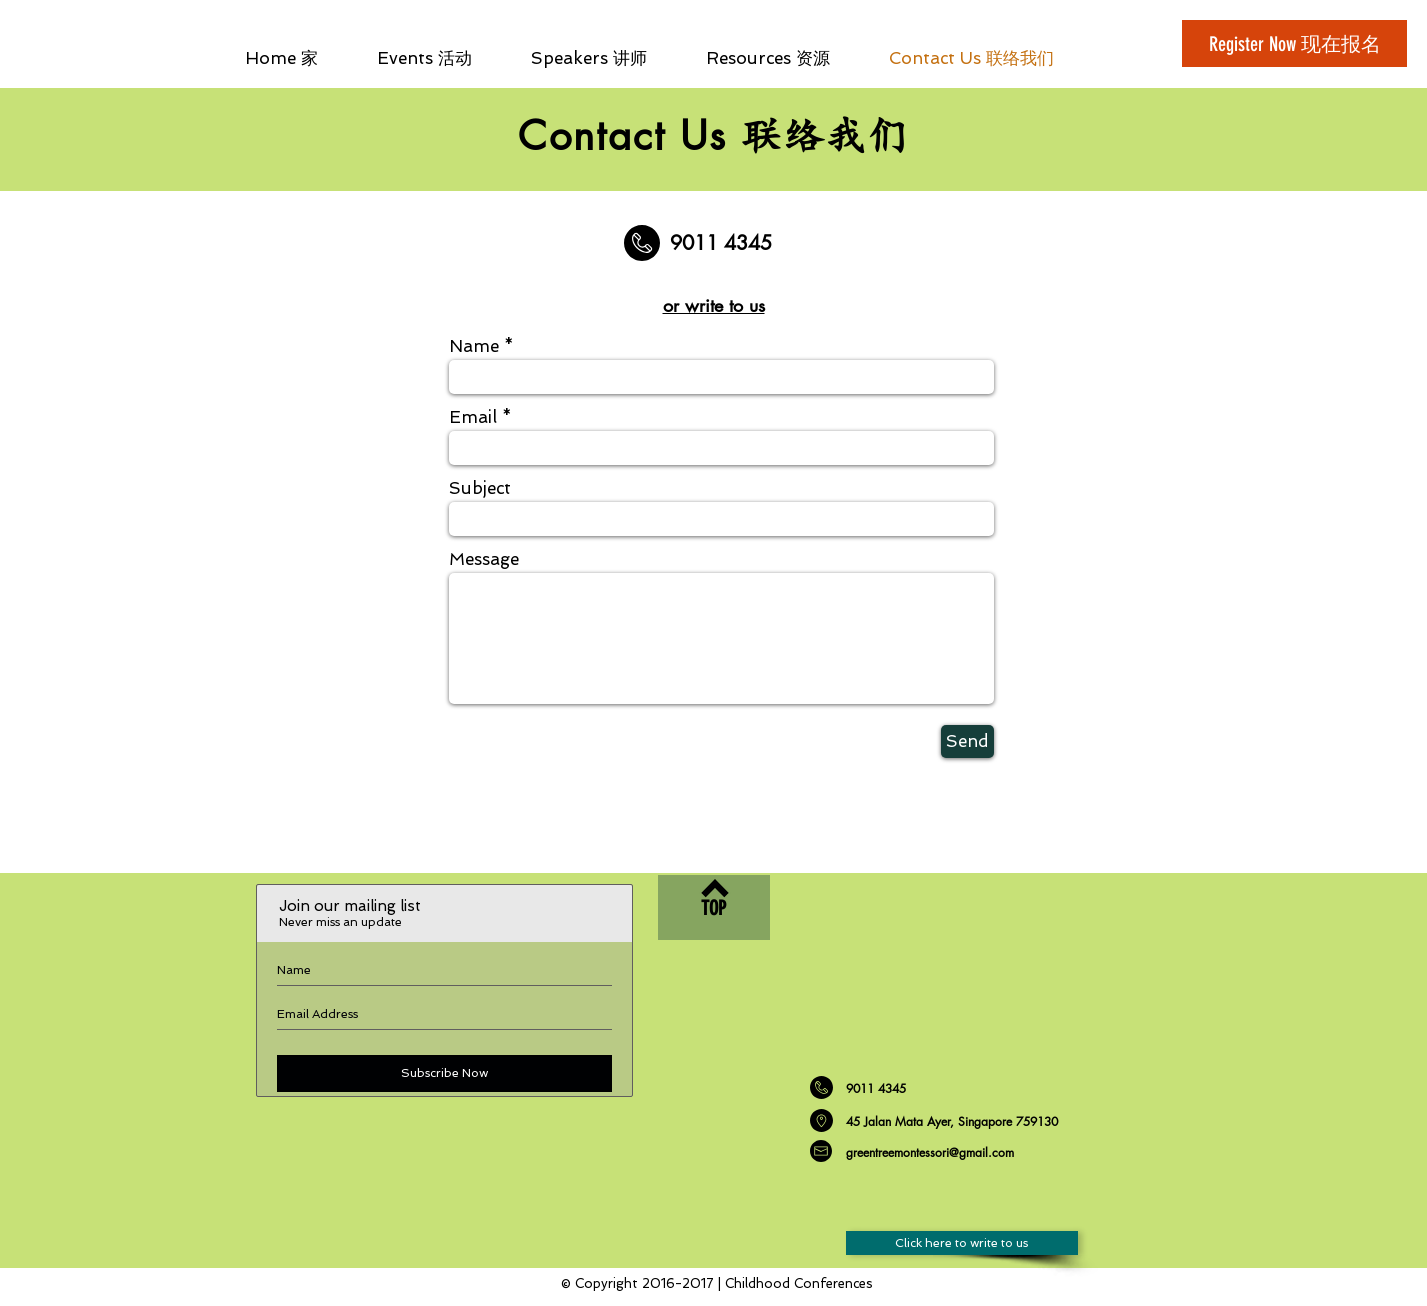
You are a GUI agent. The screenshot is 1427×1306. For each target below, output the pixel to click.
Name (474, 346)
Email (473, 417)
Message (484, 559)
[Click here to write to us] (962, 1243)
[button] (782, 58)
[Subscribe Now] (444, 1073)
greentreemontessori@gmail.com (930, 1152)
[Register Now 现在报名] (1294, 43)
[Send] (967, 741)
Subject (480, 488)
